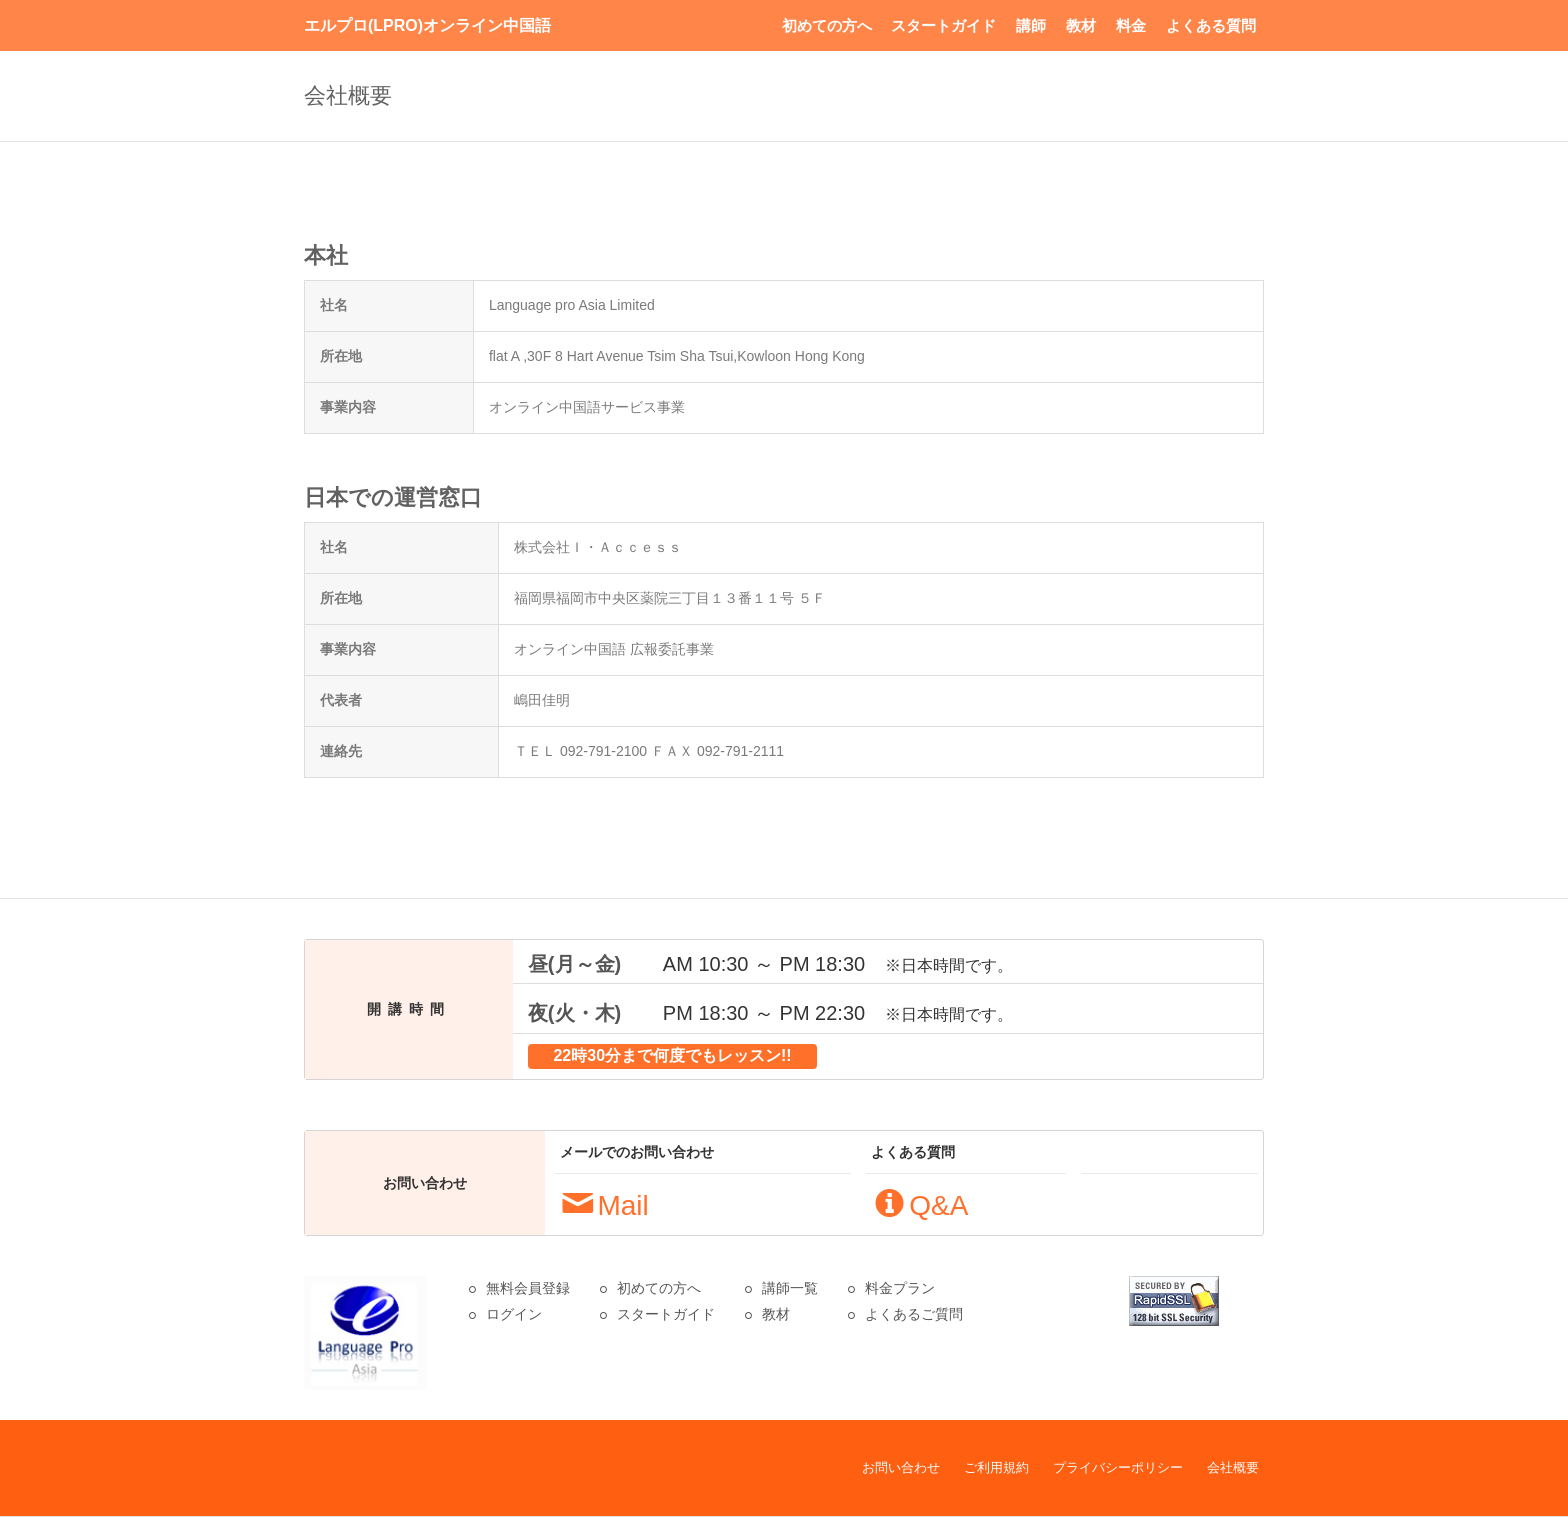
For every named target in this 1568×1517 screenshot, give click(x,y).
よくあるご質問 (914, 1314)
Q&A (921, 1205)
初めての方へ (827, 25)
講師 (1031, 25)
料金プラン (900, 1288)
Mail (605, 1205)
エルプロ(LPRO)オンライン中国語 (427, 25)
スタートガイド (943, 25)
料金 (1131, 25)
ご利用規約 (996, 1468)
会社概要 (1233, 1468)
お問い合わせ (901, 1468)
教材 (1081, 25)
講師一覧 (790, 1288)
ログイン (514, 1314)
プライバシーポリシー (1118, 1468)
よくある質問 (1211, 25)
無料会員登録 (528, 1288)
